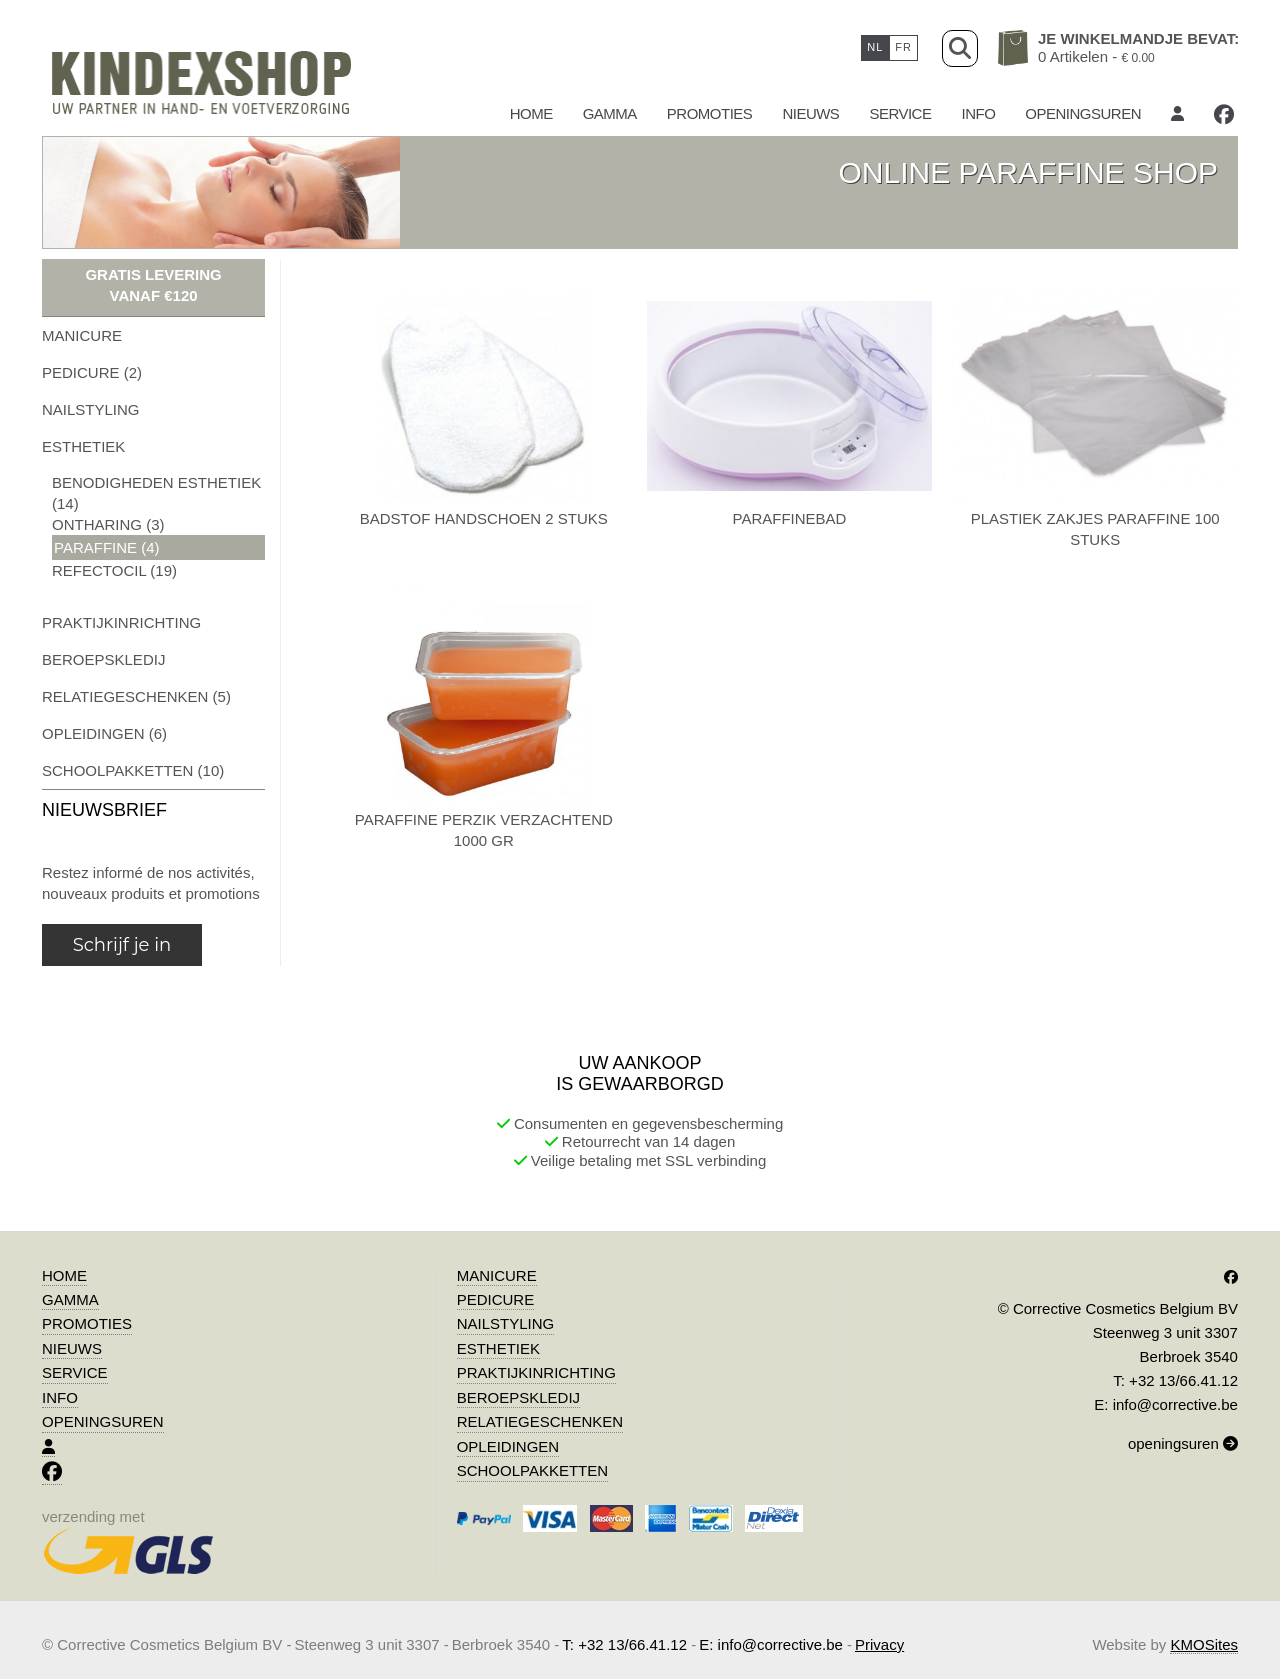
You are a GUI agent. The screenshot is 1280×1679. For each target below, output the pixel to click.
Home (531, 113)
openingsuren (1183, 1443)
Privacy (879, 1644)
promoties (710, 113)
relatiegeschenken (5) (136, 696)
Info (978, 113)
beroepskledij (103, 659)
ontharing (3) (108, 524)
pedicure (496, 1299)
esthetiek (83, 446)
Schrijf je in (122, 945)
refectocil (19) (114, 570)
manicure (82, 335)
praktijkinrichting (121, 622)
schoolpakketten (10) (133, 770)
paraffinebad (790, 518)
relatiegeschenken (540, 1421)
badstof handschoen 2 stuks (484, 518)
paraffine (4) (107, 547)
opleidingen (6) (104, 733)
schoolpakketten (532, 1470)
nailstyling (91, 409)
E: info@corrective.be (1166, 1404)
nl (875, 47)
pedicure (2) (92, 372)
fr (903, 47)
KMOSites (1204, 1644)
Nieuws (810, 113)
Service (900, 113)
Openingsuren (1083, 113)
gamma (610, 113)
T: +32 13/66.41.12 (1175, 1380)
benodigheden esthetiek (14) (156, 493)
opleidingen (508, 1446)
